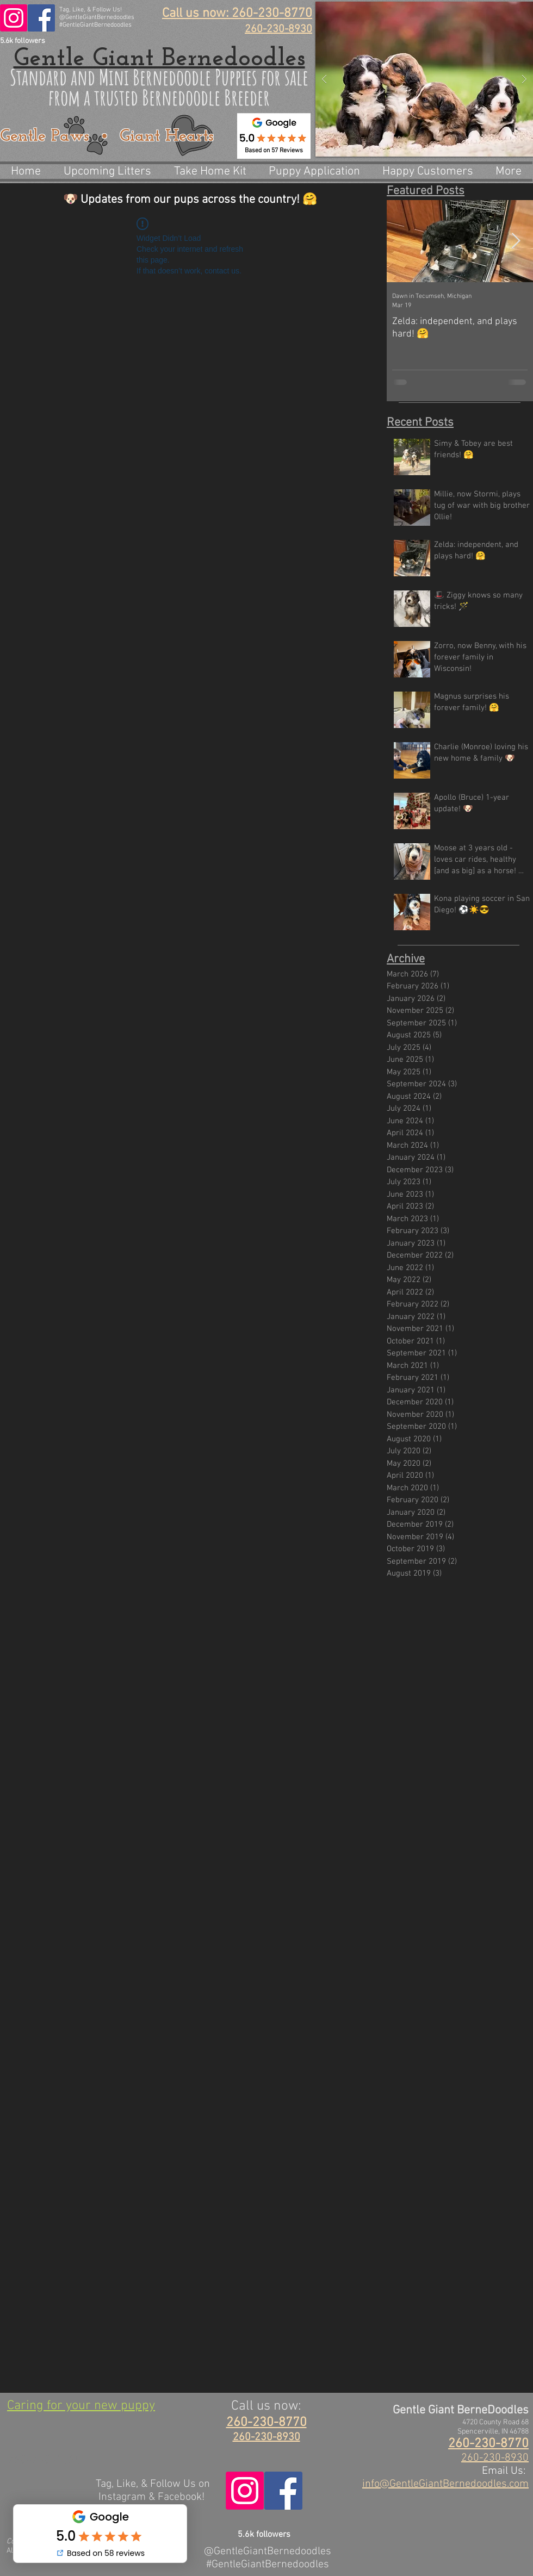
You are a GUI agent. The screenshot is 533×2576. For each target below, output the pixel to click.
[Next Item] (515, 241)
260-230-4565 (44, 2460)
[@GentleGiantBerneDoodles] (41, 18)
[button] (424, 79)
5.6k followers (22, 41)
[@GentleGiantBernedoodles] (13, 18)
